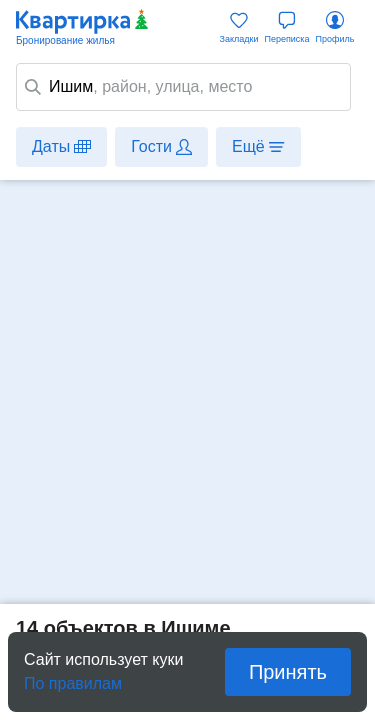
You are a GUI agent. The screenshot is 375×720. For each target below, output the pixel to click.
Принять (288, 672)
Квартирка (83, 28)
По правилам (73, 677)
